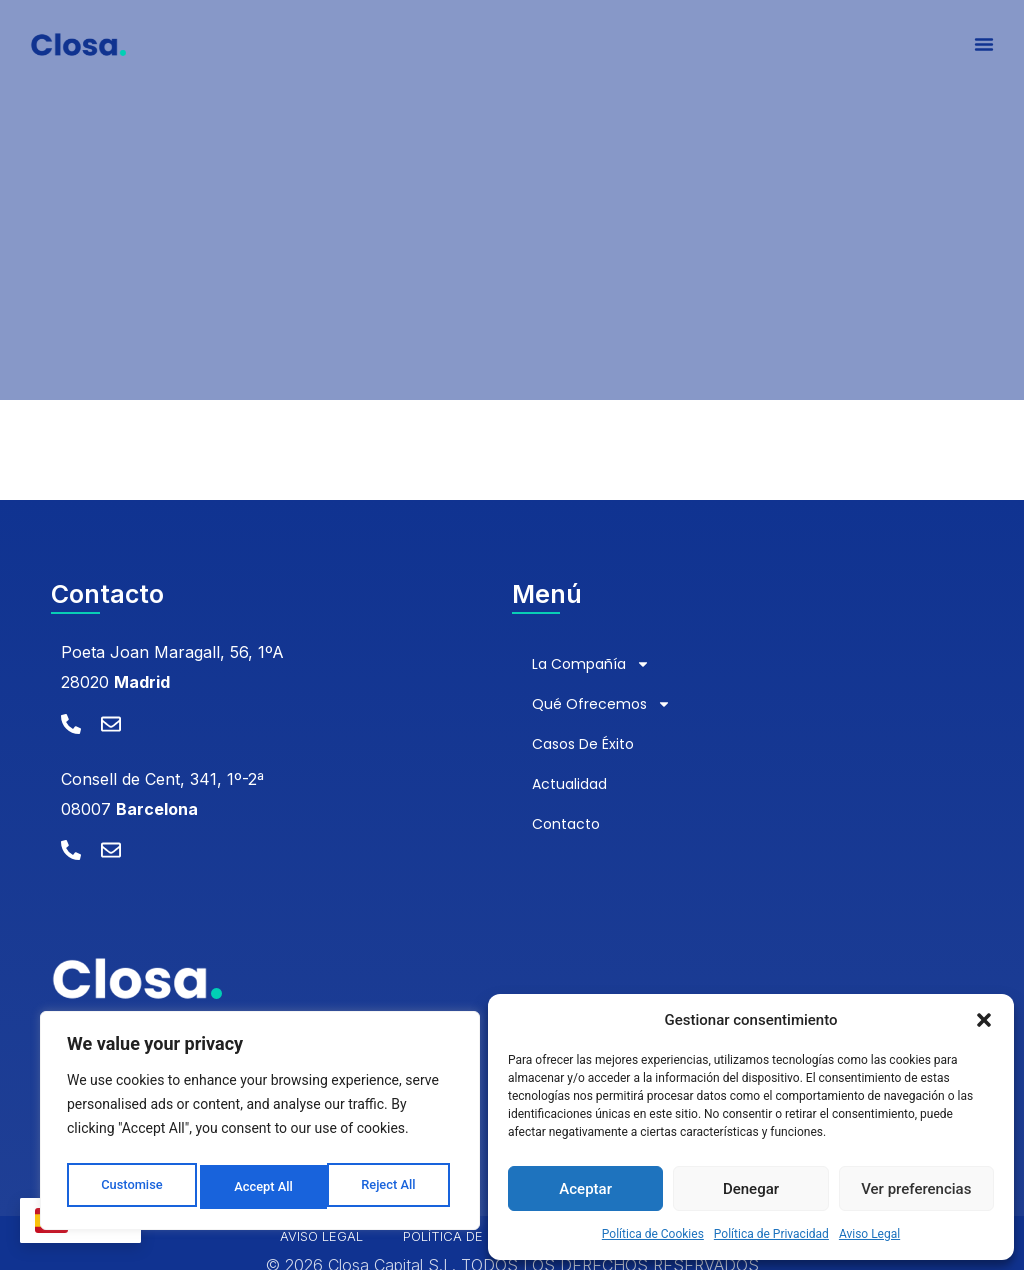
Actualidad (569, 784)
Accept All (391, 1187)
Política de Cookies (653, 1234)
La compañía (591, 664)
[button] (984, 1020)
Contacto (566, 824)
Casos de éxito (583, 744)
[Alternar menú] (984, 50)
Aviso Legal (869, 1234)
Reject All (261, 1187)
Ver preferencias (916, 1189)
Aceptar (585, 1189)
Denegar (751, 1189)
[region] (260, 1125)
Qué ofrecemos (601, 704)
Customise (130, 1187)
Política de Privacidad (771, 1234)
